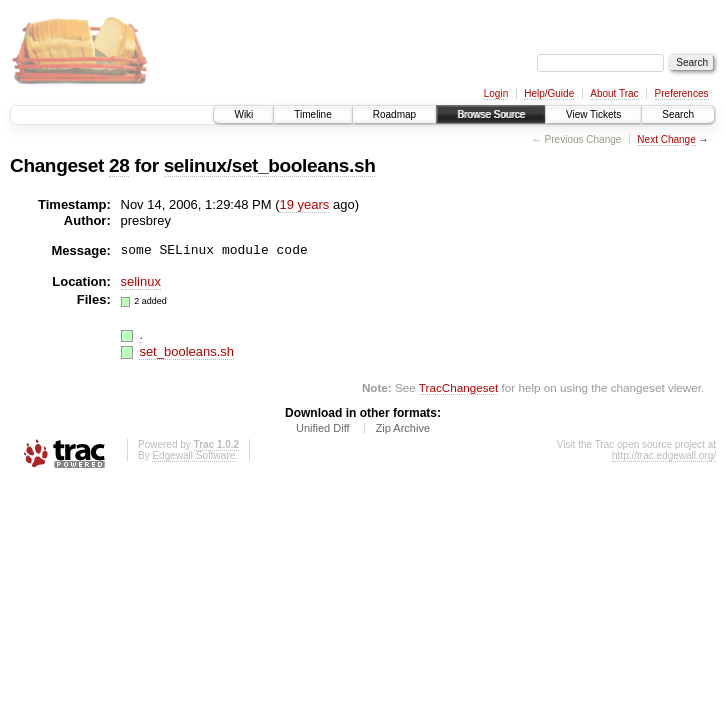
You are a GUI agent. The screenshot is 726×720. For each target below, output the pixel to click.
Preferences (682, 93)
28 (119, 165)
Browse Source (491, 114)
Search (678, 114)
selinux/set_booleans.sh (270, 165)
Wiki (243, 114)
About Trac (614, 93)
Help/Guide (549, 93)
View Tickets (593, 114)
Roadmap (394, 114)
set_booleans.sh (186, 351)
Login (496, 93)
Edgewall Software (193, 455)
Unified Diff (323, 428)
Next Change (666, 139)
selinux (141, 281)
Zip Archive (403, 428)
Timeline (312, 114)
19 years (304, 204)
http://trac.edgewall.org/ (664, 455)
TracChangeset (458, 387)
